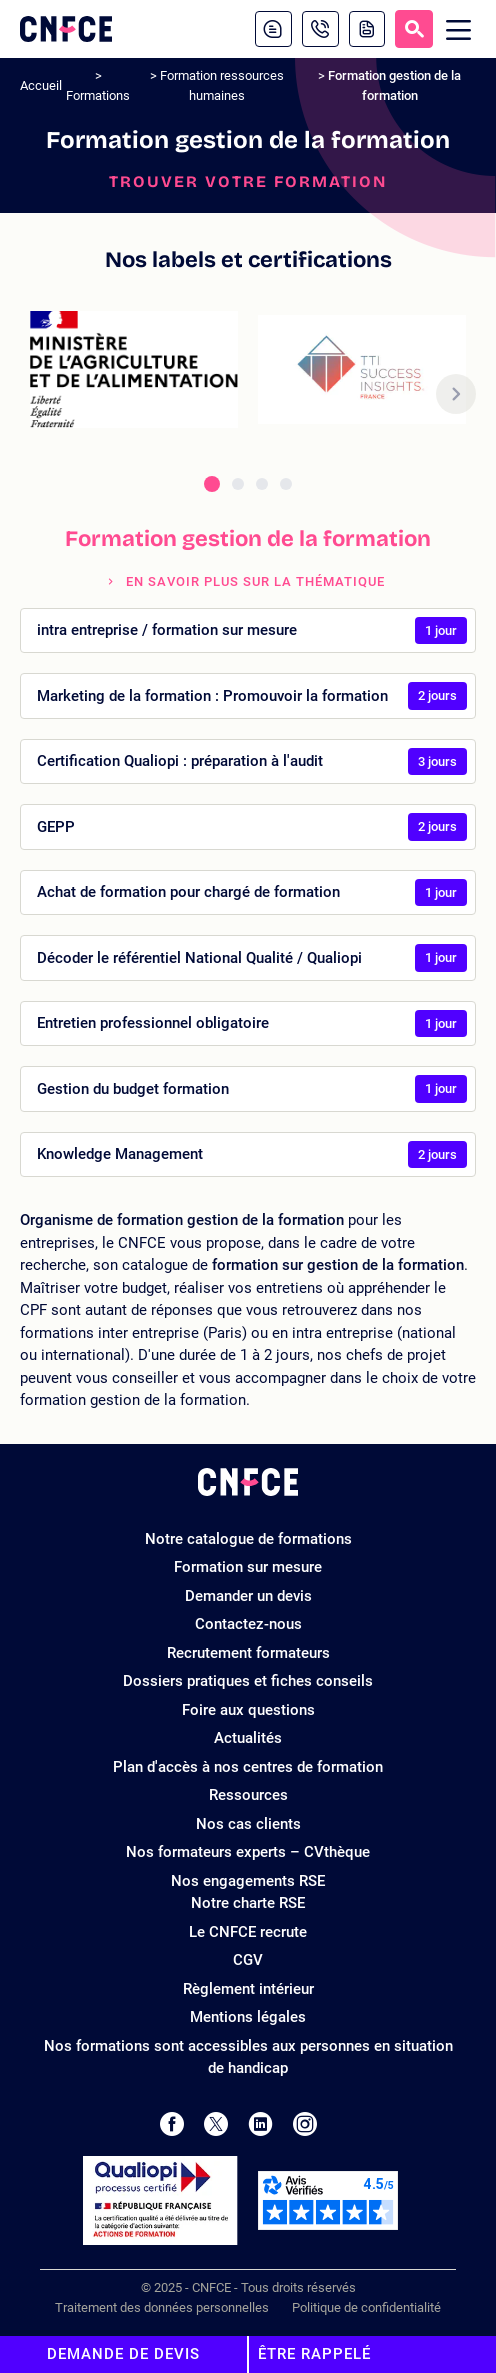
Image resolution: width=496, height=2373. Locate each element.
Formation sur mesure (248, 1567)
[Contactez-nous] (273, 29)
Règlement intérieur (248, 1989)
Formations (98, 95)
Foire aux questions (248, 1710)
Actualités (248, 1738)
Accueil (41, 85)
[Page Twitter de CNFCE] (216, 2124)
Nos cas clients (248, 1824)
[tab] (212, 484)
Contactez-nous (248, 1624)
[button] (456, 394)
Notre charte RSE (248, 1903)
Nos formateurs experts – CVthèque (248, 1852)
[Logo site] (66, 29)
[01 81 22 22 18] (320, 29)
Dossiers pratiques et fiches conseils (248, 1681)
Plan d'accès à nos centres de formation (248, 1767)
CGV (248, 1960)
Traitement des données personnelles (162, 2307)
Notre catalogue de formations (248, 1539)
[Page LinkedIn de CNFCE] (260, 2124)
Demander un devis (248, 1596)
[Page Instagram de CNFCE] (305, 2124)
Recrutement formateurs (248, 1653)
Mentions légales (248, 2017)
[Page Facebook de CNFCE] (171, 2124)
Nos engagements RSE (248, 1881)
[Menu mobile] (459, 29)
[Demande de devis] (367, 29)
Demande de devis (123, 2354)
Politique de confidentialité (366, 2307)
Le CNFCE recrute (248, 1932)
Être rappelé (314, 2354)
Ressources (248, 1795)
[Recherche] (414, 29)
